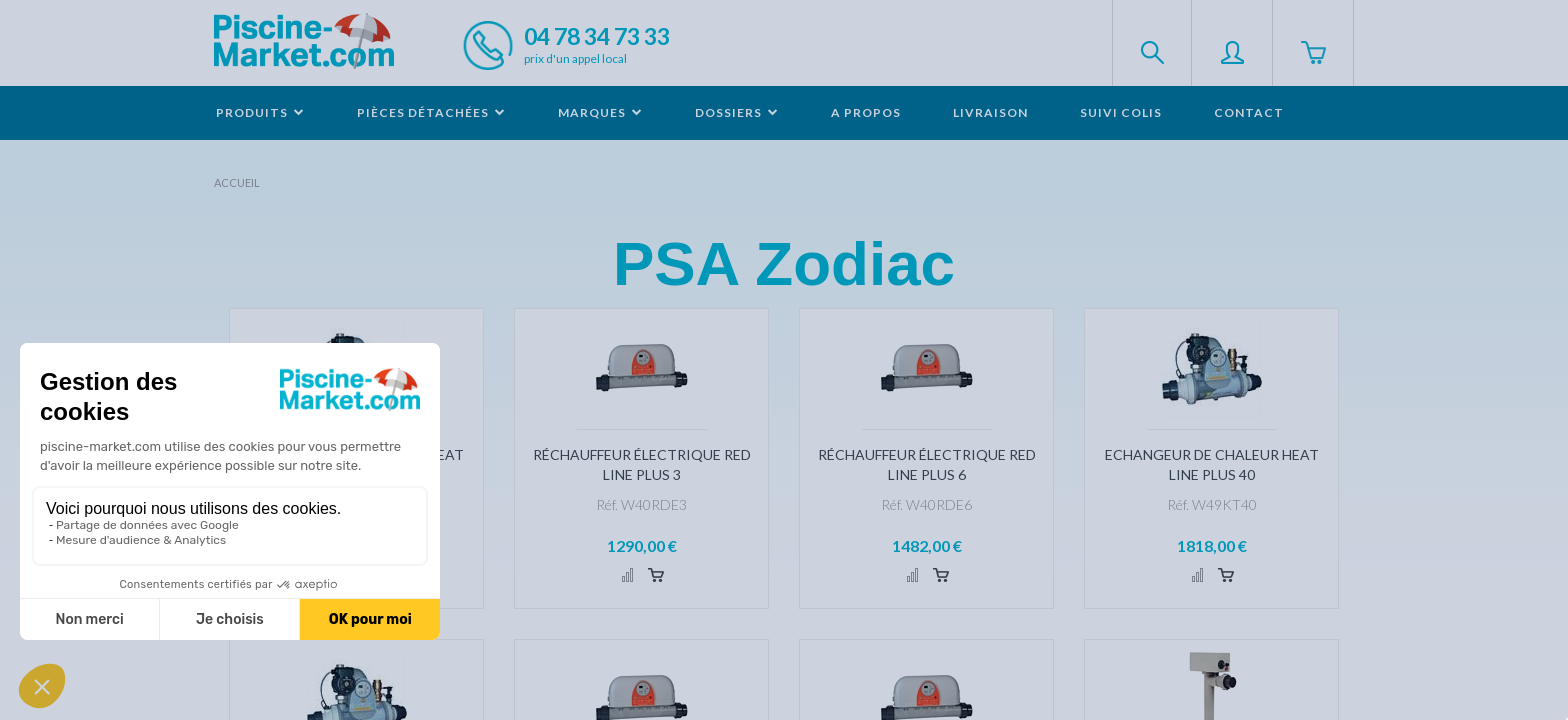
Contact (1249, 112)
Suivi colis (1121, 112)
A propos (866, 112)
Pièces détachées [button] (431, 112)
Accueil (237, 182)
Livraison (990, 112)
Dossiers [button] (737, 112)
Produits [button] (260, 112)
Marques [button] (600, 112)
